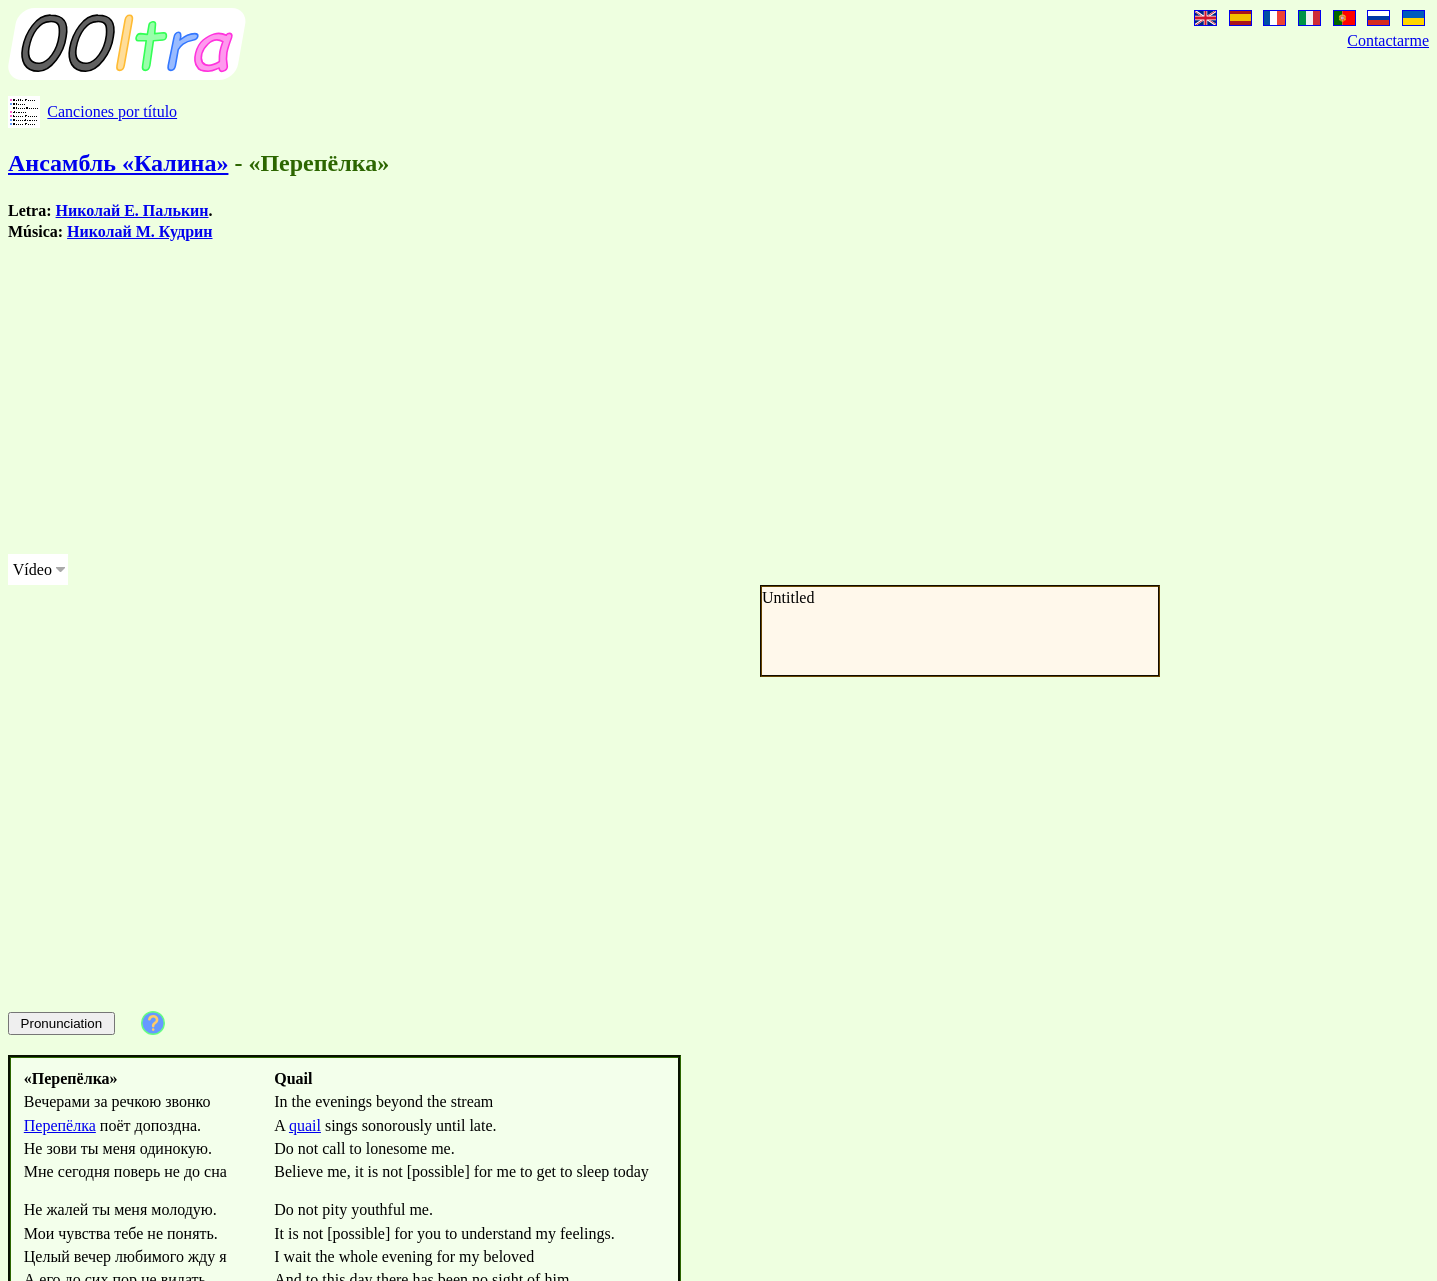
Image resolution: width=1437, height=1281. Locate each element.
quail (305, 1125)
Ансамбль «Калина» (118, 163)
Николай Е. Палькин (132, 210)
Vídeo (32, 569)
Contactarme (1388, 40)
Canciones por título (112, 111)
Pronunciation (62, 1023)
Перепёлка (60, 1125)
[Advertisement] (608, 398)
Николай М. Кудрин (139, 231)
